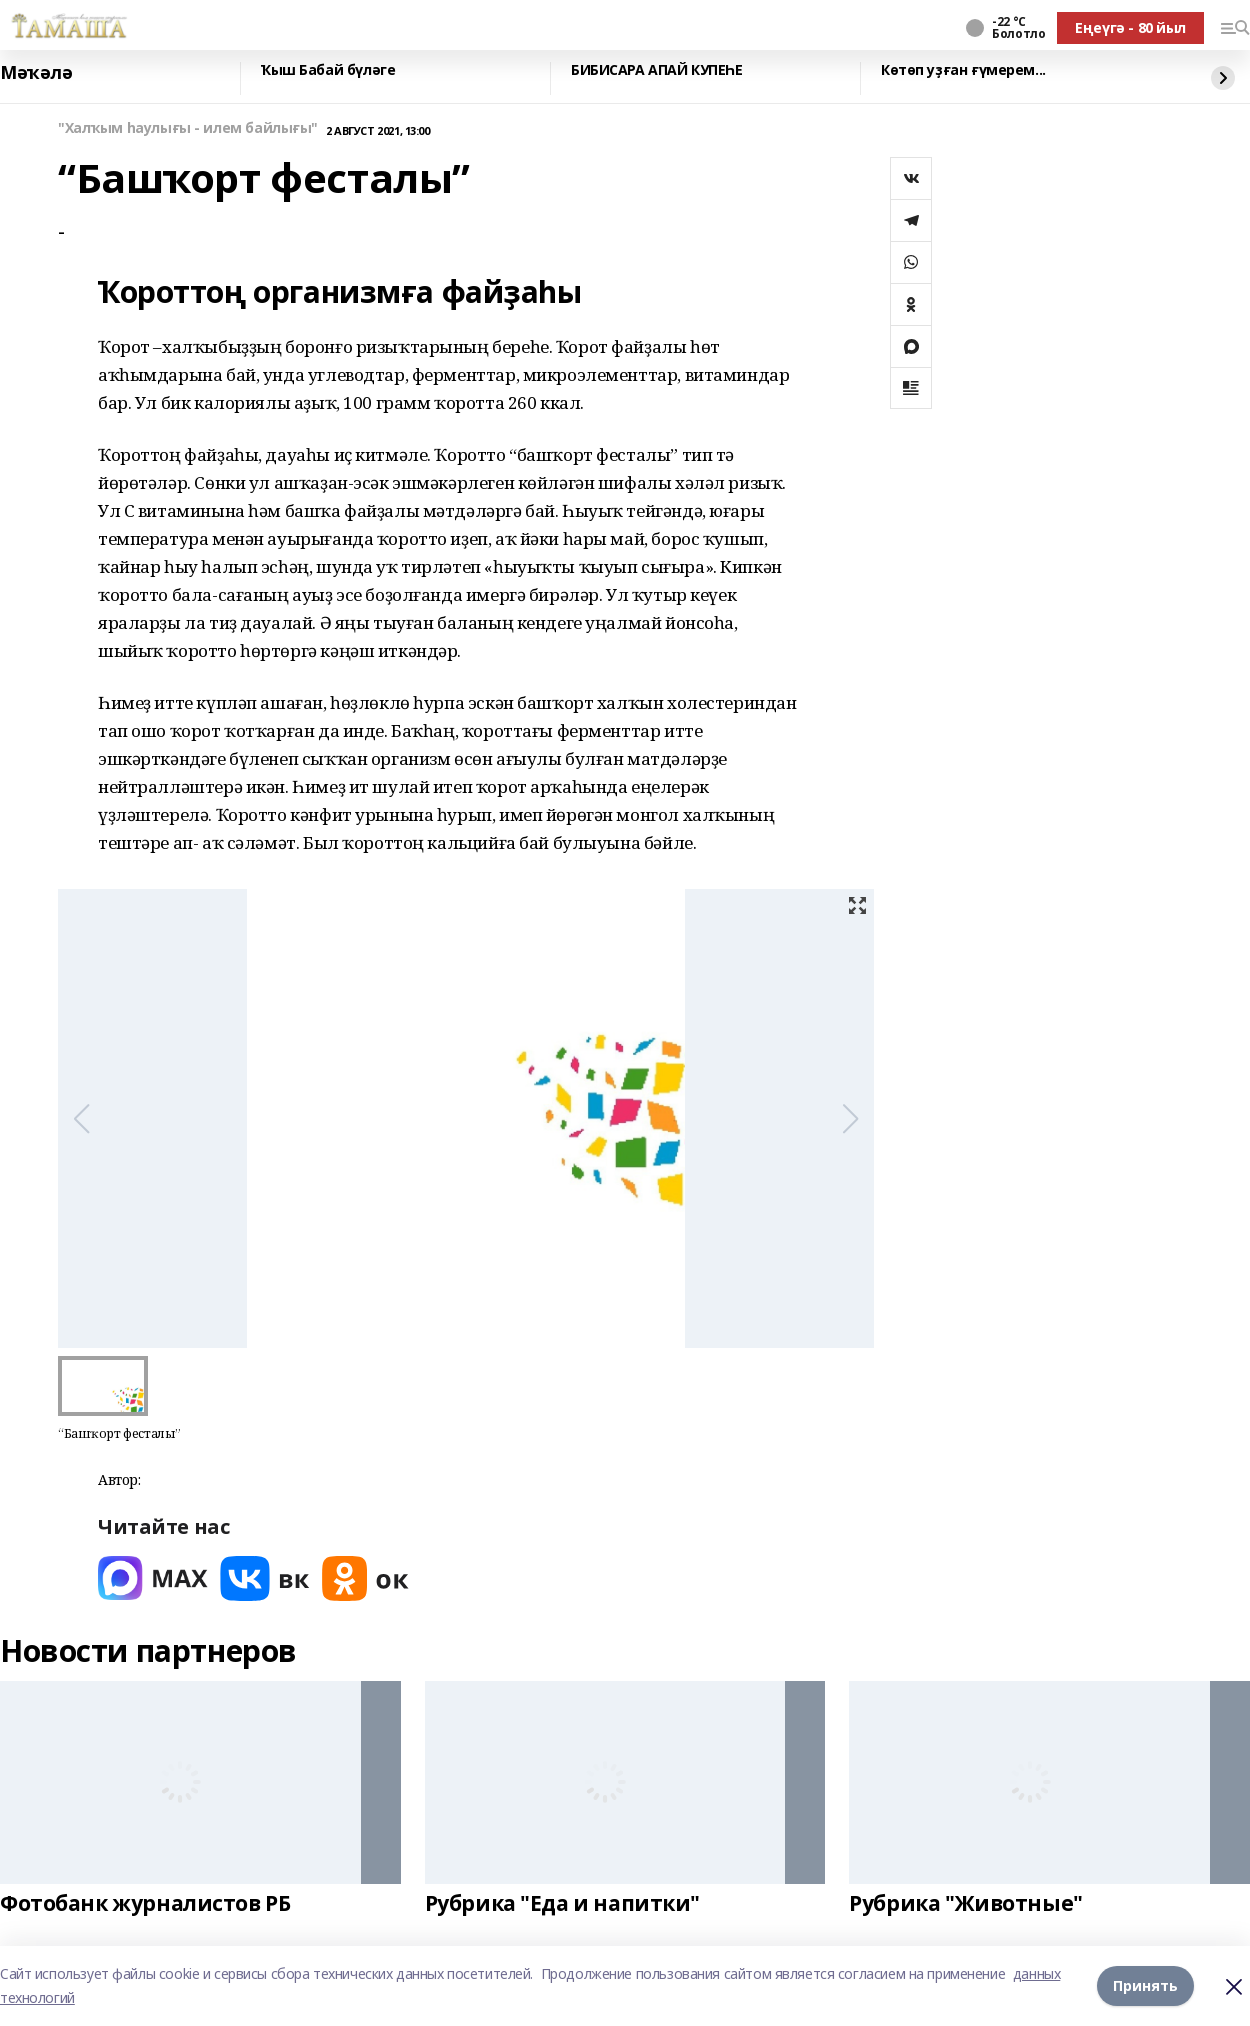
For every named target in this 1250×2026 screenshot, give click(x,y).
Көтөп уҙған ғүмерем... (963, 70)
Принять (1145, 1985)
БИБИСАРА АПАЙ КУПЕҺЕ (657, 70)
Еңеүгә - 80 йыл (1130, 27)
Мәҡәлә (36, 73)
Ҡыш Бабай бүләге (328, 70)
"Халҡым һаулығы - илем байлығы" (188, 128)
